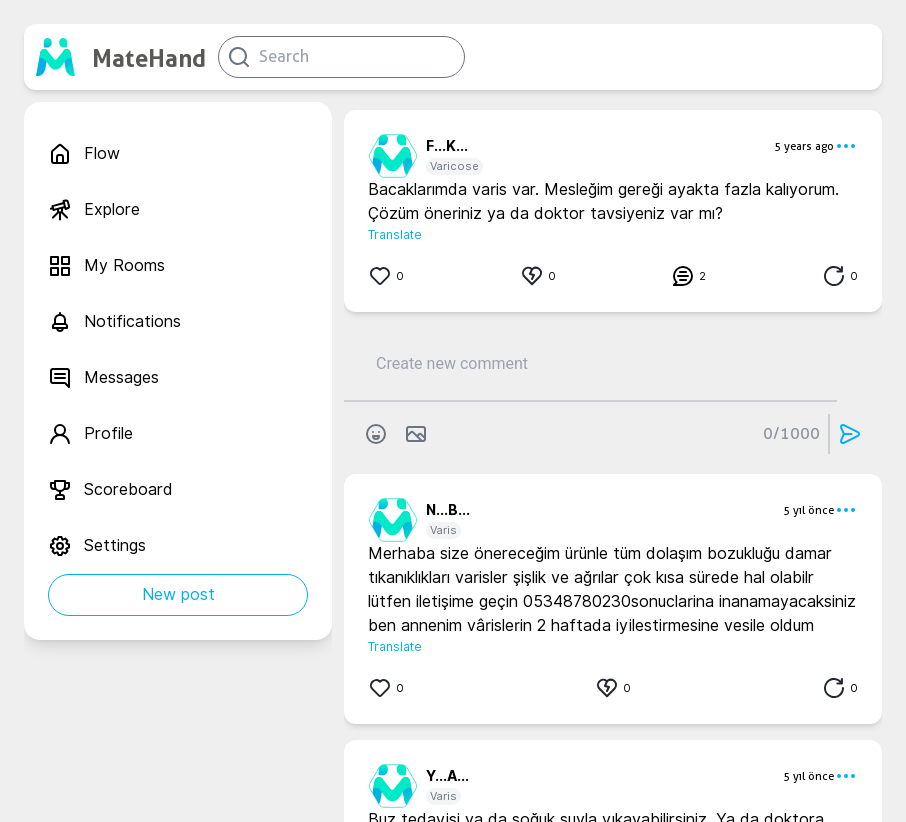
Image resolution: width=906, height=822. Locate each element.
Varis (443, 530)
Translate (395, 234)
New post (178, 594)
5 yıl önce (808, 510)
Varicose (454, 166)
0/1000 (791, 433)
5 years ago (804, 146)
